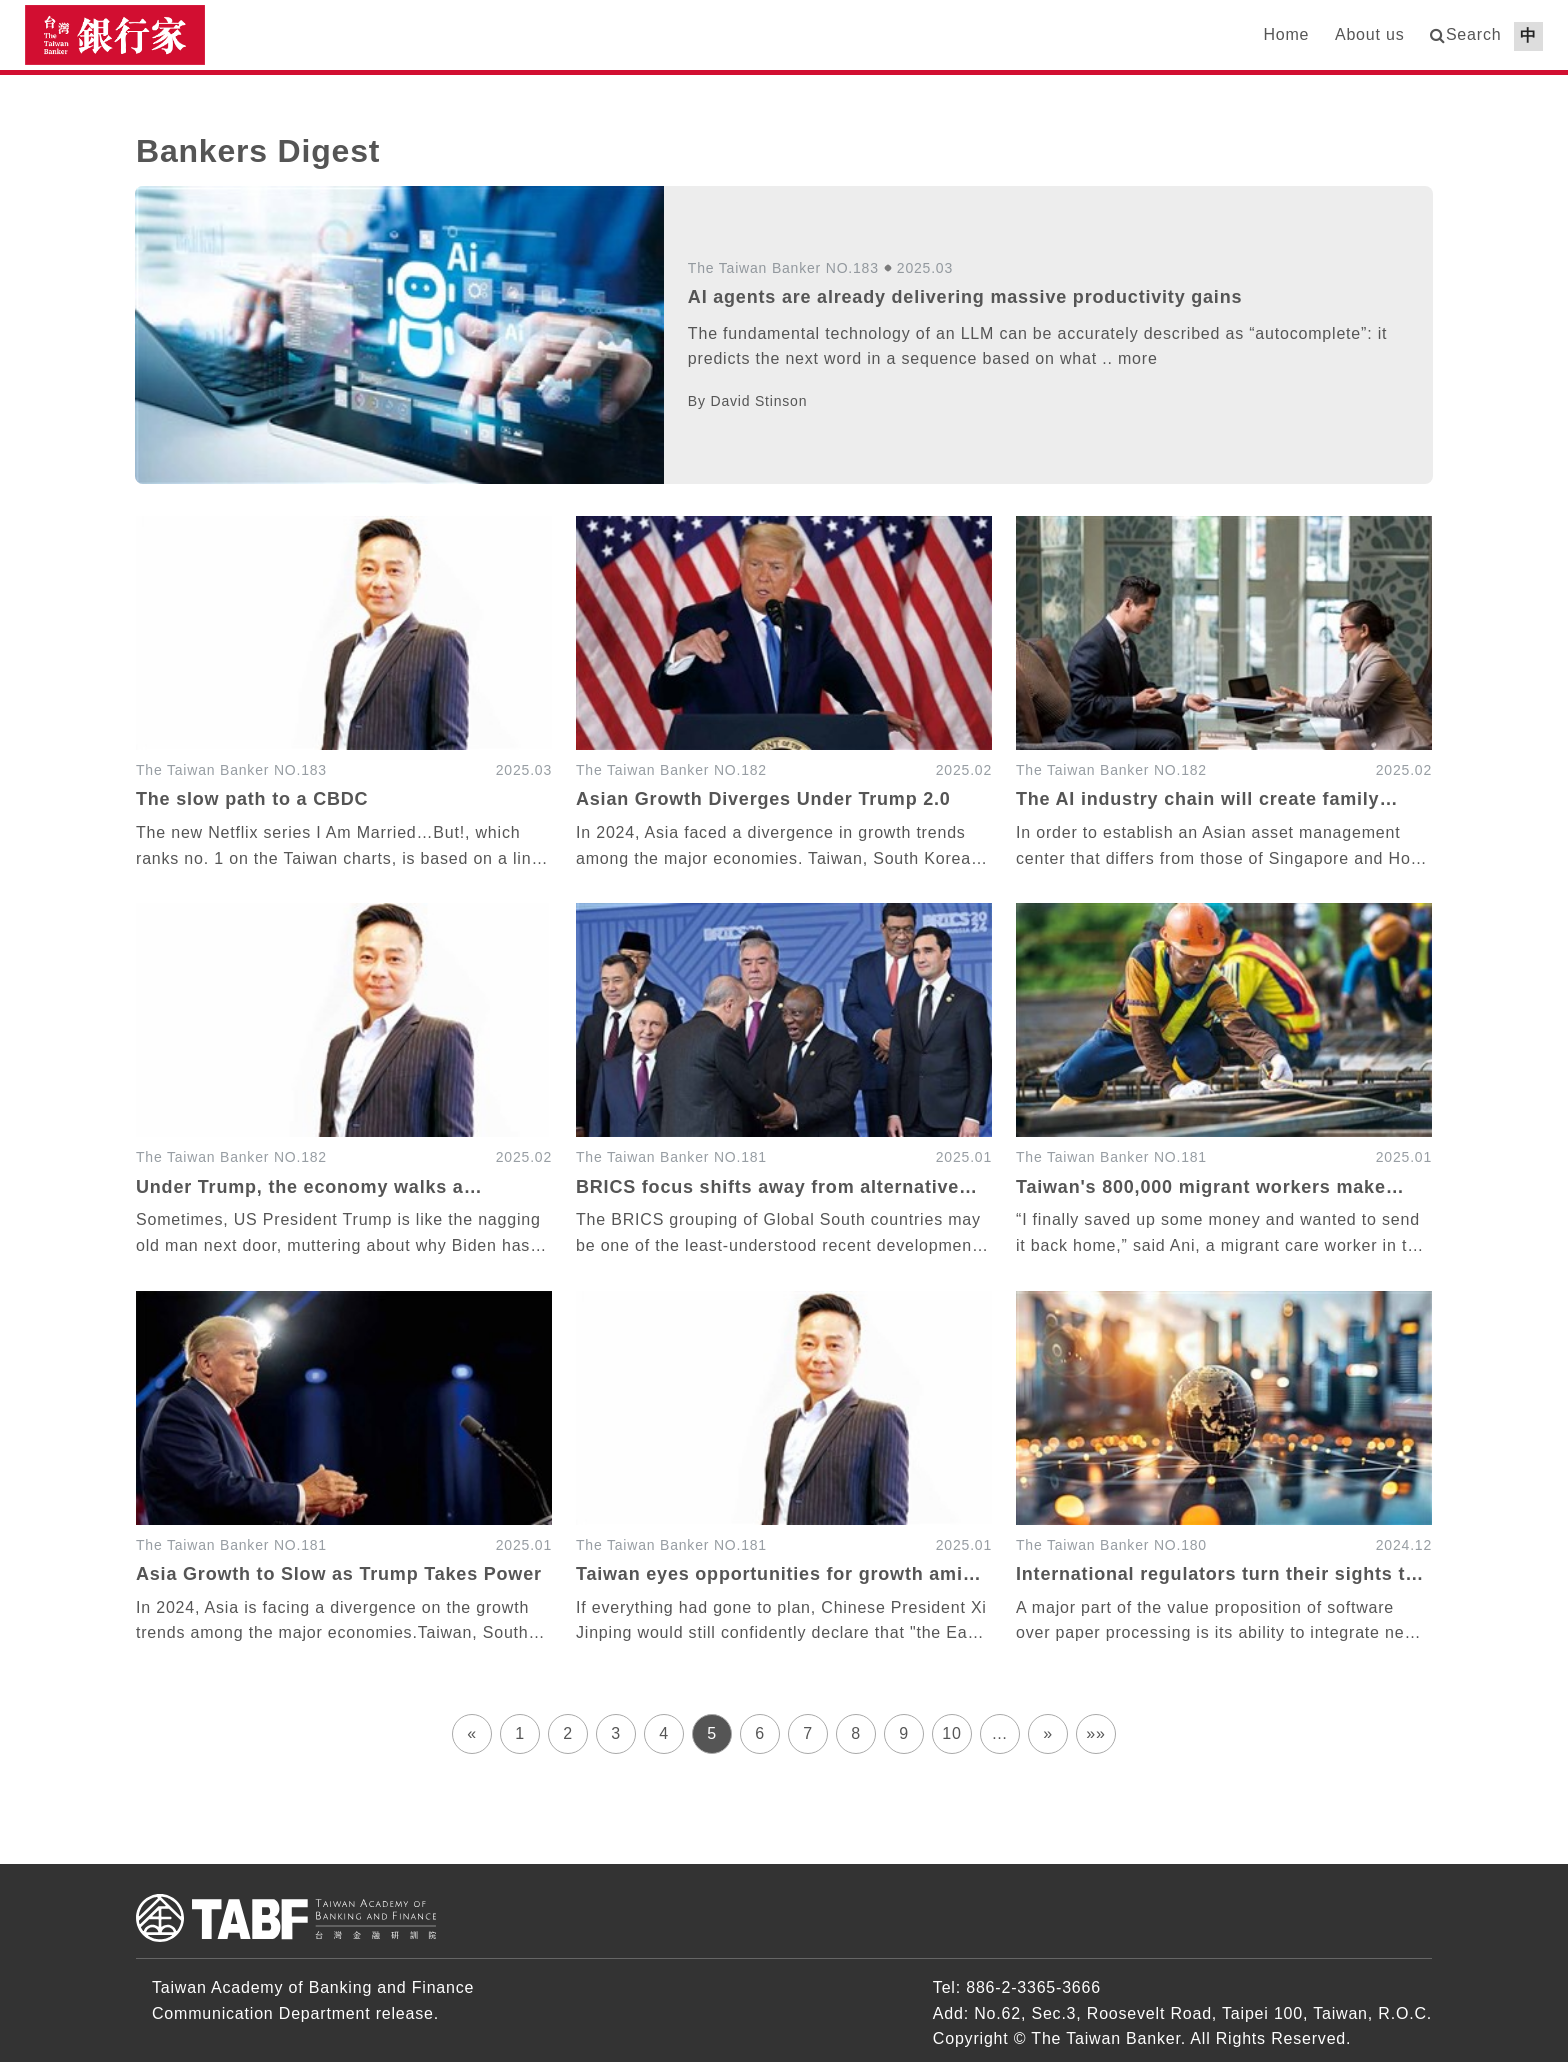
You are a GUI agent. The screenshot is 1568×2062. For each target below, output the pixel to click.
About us (1370, 34)
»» (1095, 1733)
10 (951, 1733)
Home (1286, 34)
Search (1474, 34)
